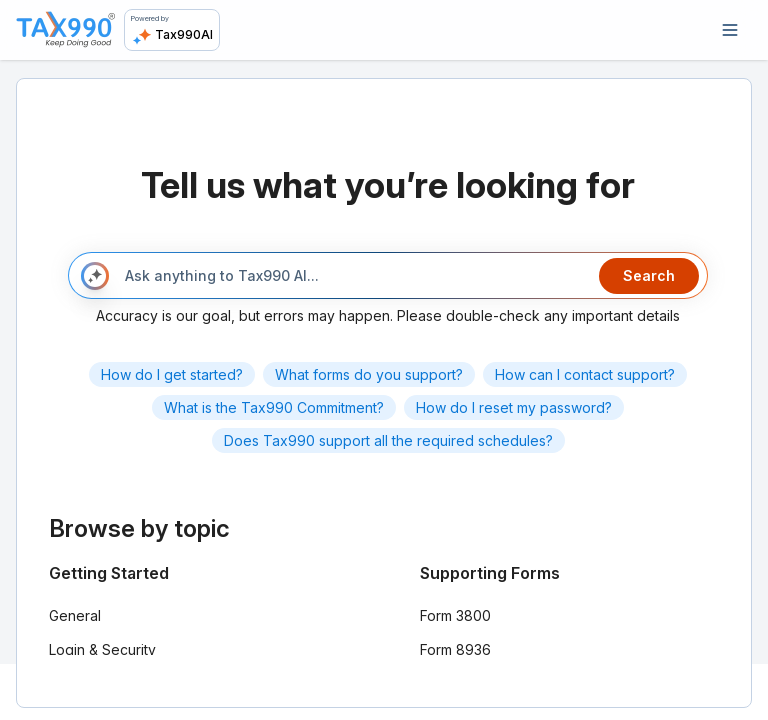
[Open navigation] (730, 30)
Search (649, 275)
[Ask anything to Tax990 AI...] (353, 276)
